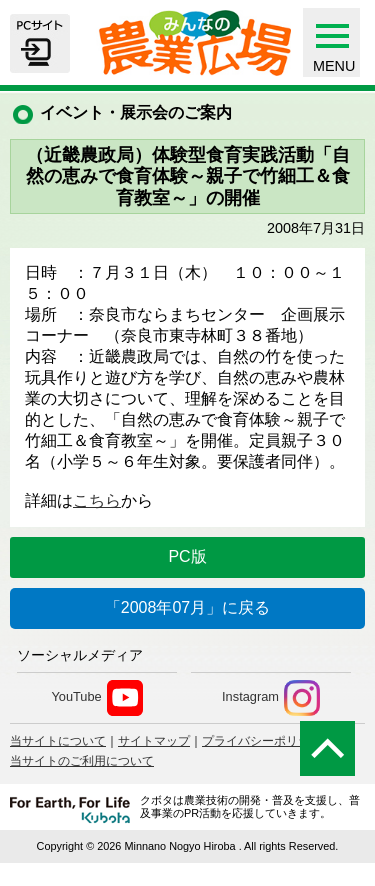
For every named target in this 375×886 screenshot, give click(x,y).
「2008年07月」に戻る (187, 607)
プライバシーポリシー (262, 741)
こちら (97, 500)
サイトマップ (154, 741)
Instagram (271, 698)
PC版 (187, 556)
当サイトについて (58, 741)
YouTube (96, 698)
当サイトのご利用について (82, 761)
